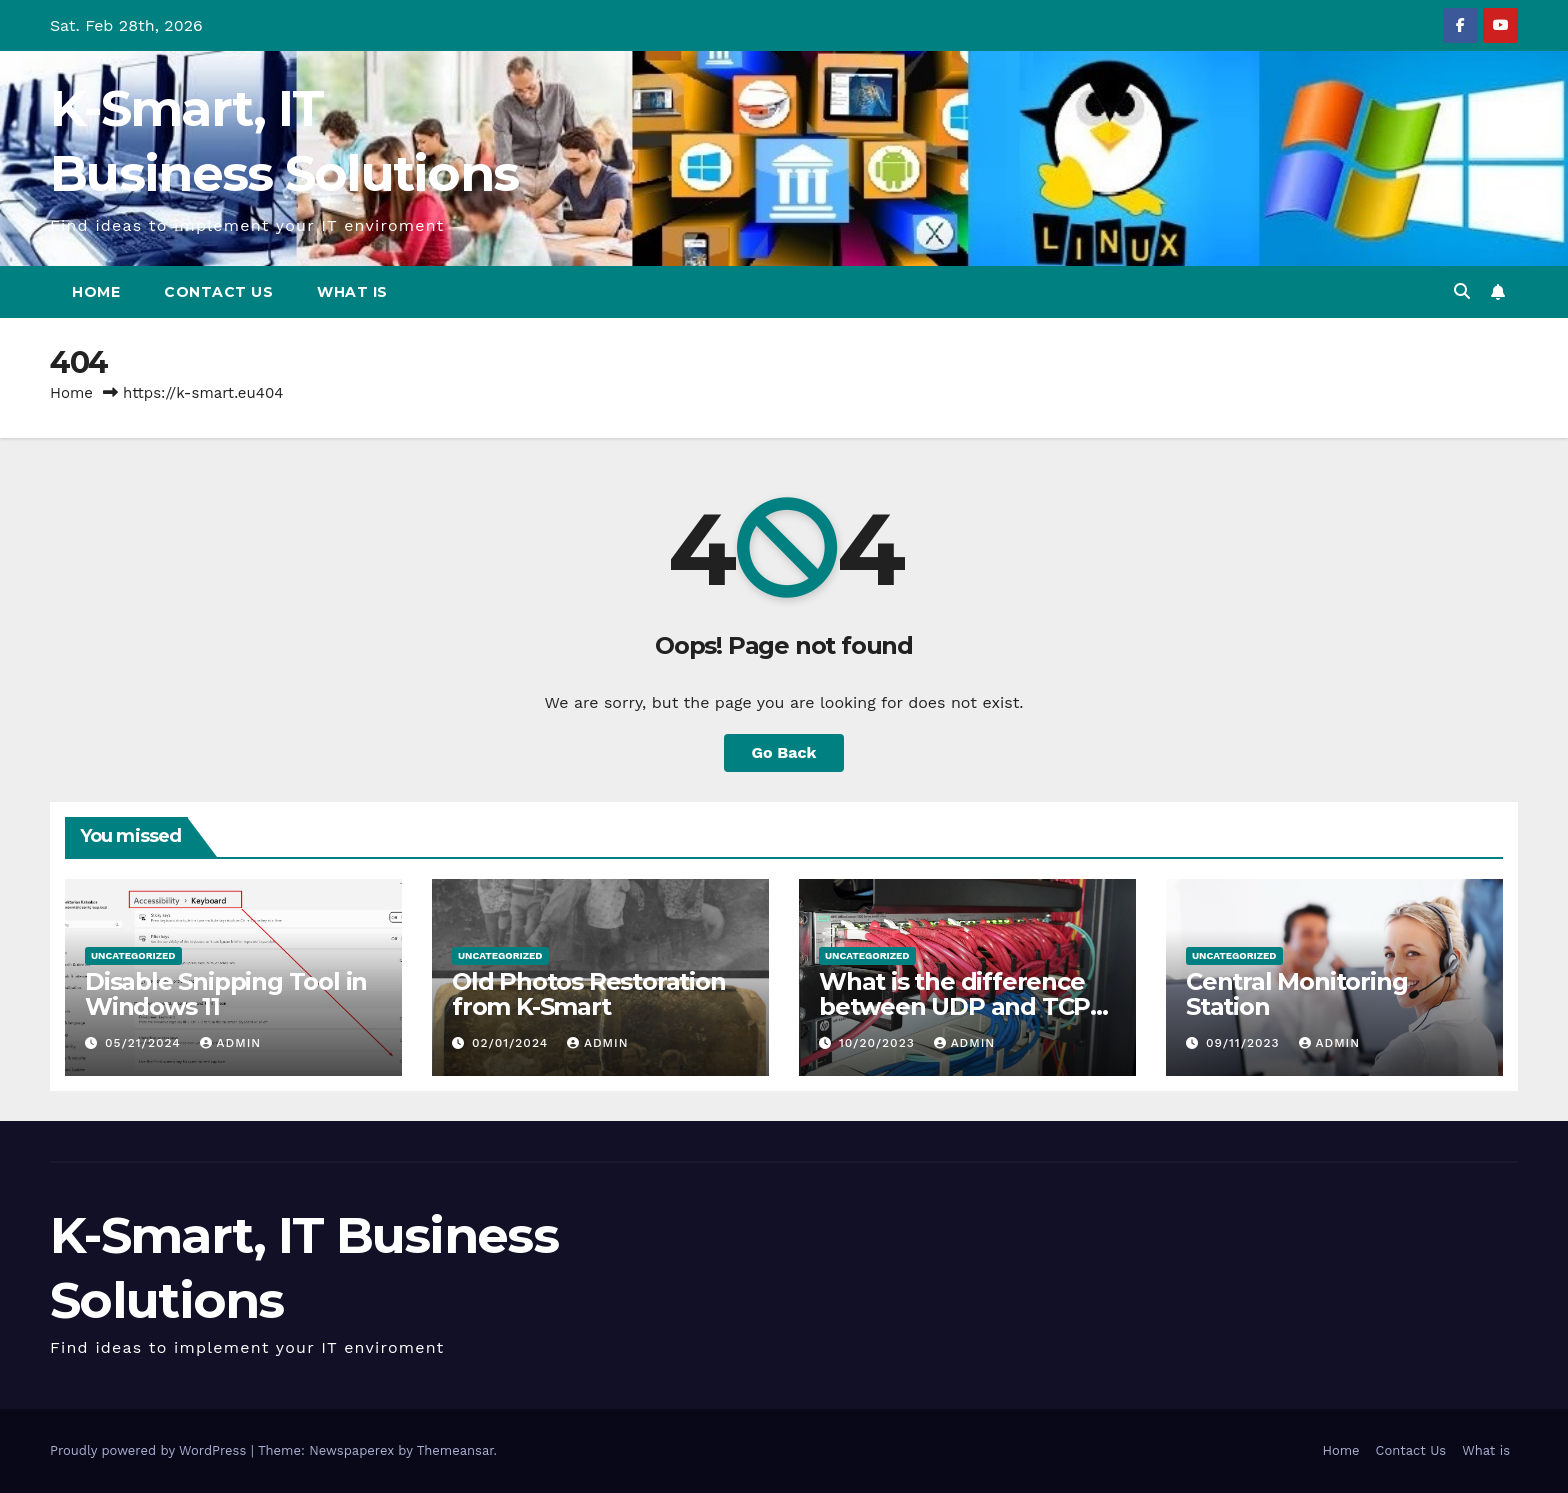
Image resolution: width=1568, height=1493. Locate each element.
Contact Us (218, 292)
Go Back (784, 752)
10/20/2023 (879, 1043)
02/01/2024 (512, 1043)
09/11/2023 (1245, 1043)
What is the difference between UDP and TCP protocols (954, 1006)
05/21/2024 (145, 1043)
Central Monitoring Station (1296, 994)
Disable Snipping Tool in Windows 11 (226, 994)
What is (352, 292)
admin (231, 1043)
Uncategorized (133, 955)
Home (96, 292)
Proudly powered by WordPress (150, 1450)
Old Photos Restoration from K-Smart (589, 994)
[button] (1462, 291)
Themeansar (455, 1450)
